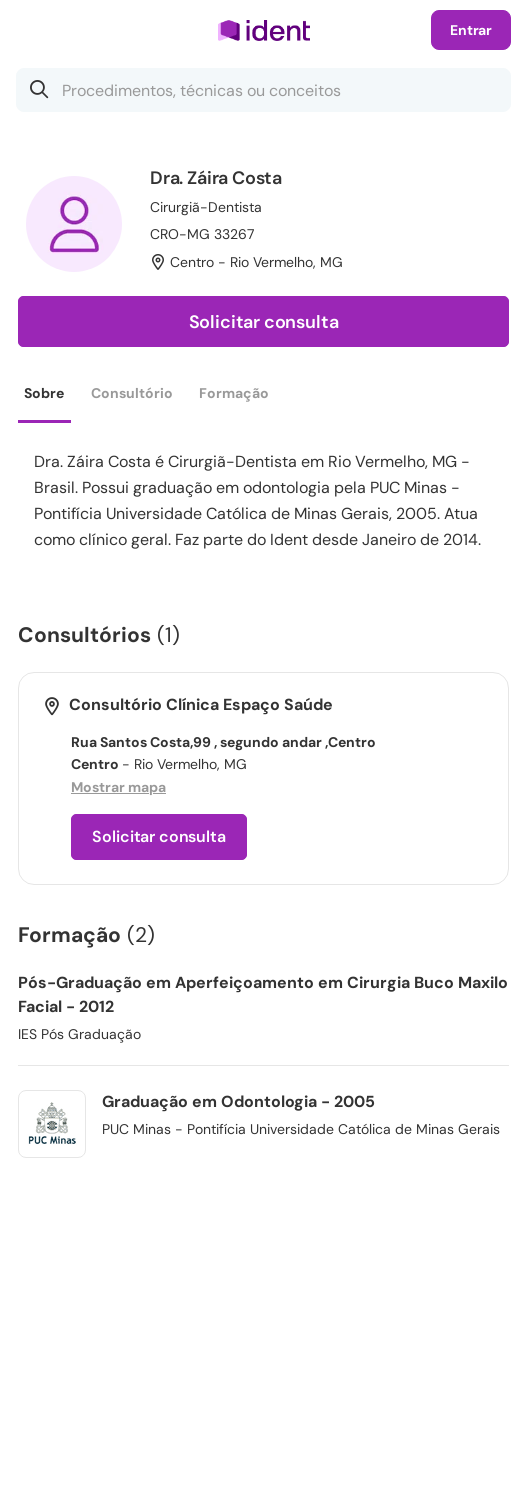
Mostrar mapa (118, 787)
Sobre (44, 393)
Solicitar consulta (264, 322)
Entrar (471, 30)
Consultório (132, 393)
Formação (234, 393)
